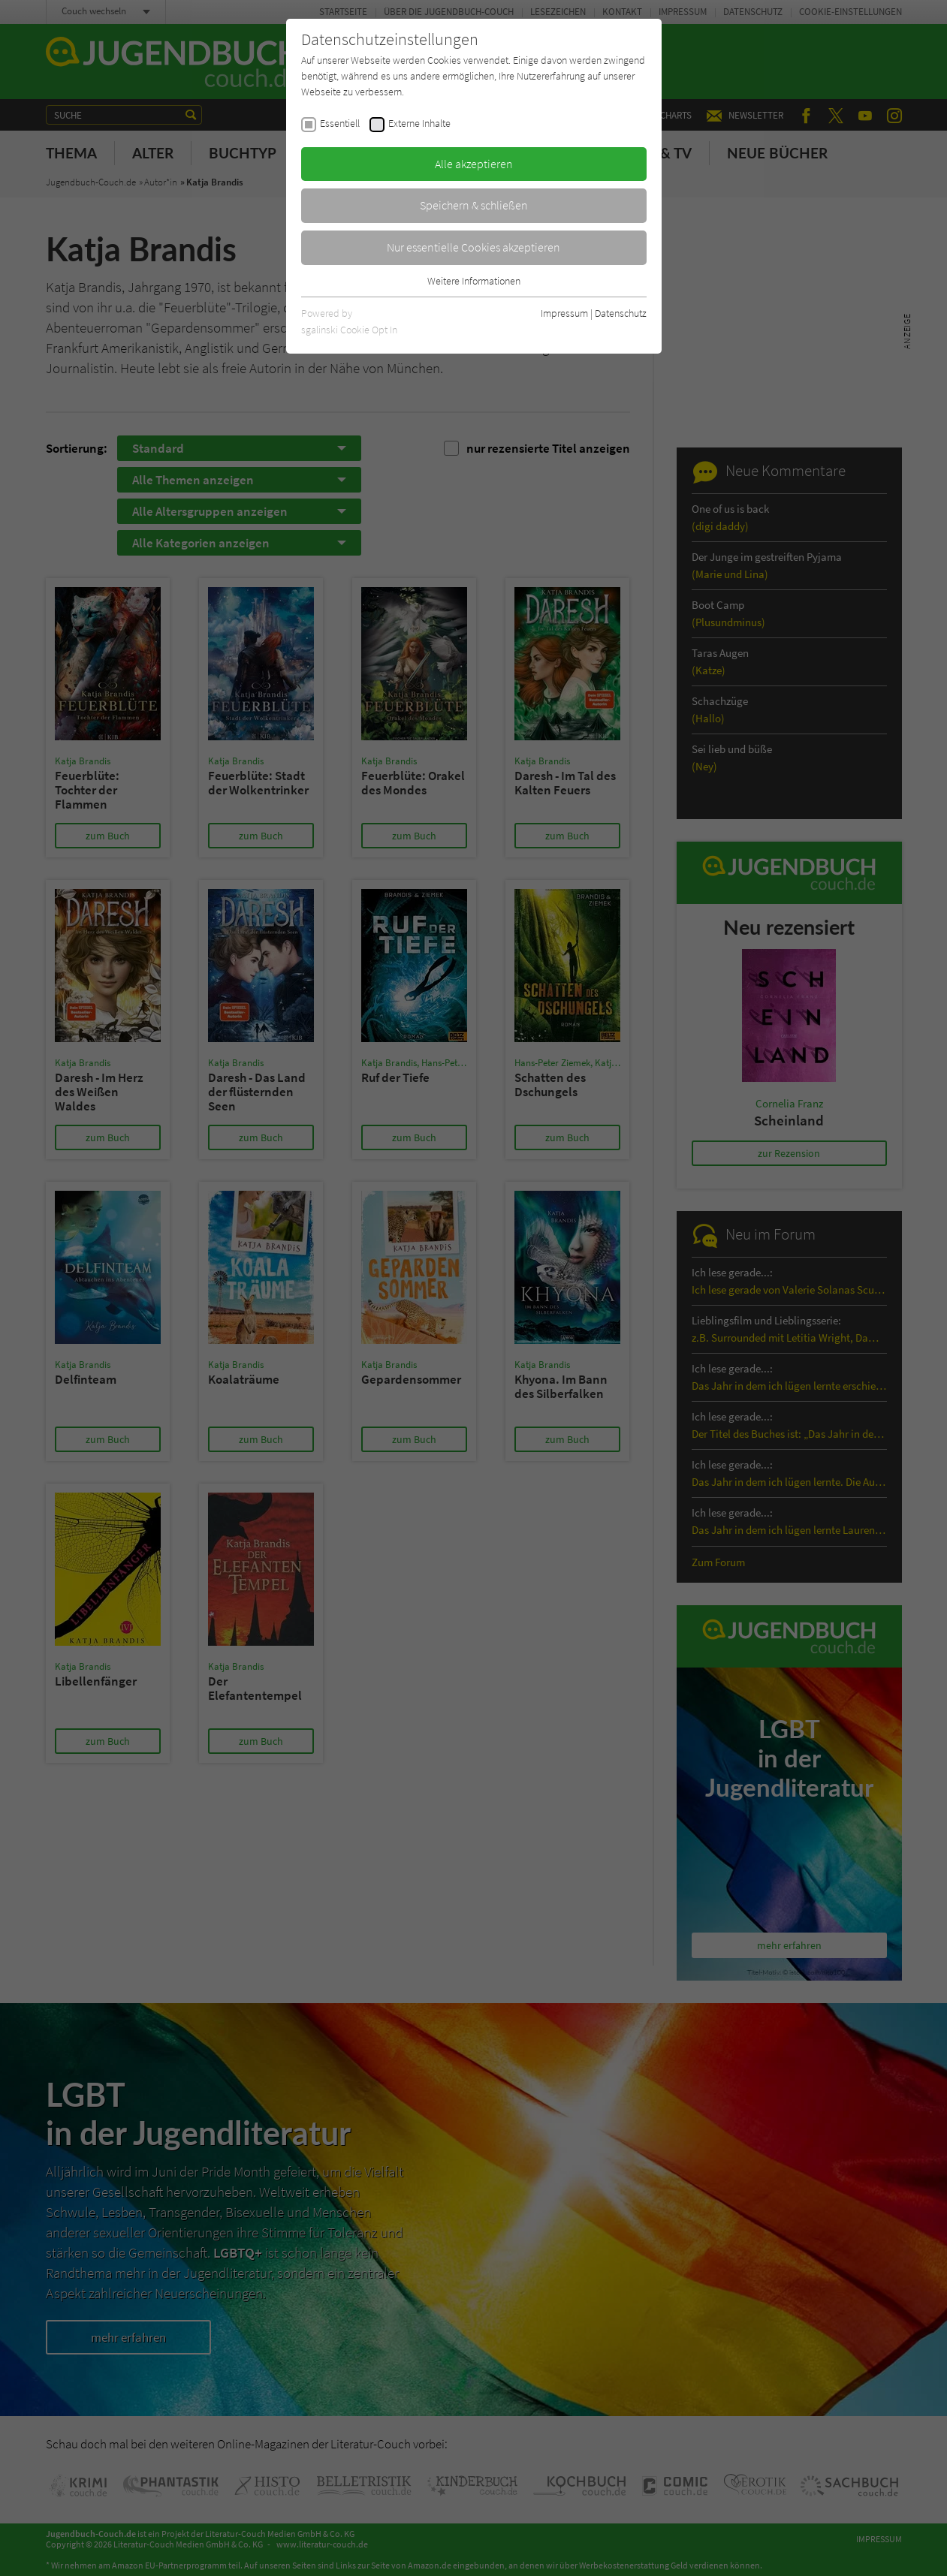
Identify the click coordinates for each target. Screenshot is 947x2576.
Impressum (564, 313)
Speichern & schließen (474, 204)
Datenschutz (621, 313)
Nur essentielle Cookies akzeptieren (473, 247)
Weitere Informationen (473, 281)
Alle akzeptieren (474, 163)
